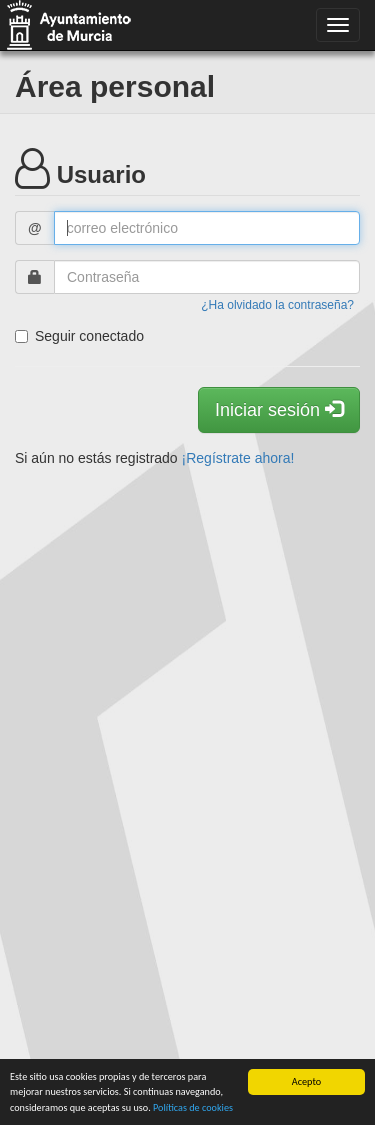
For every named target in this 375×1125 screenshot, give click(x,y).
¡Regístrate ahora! (238, 458)
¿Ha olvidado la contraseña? (277, 305)
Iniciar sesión (279, 409)
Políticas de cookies (193, 1107)
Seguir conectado (79, 336)
